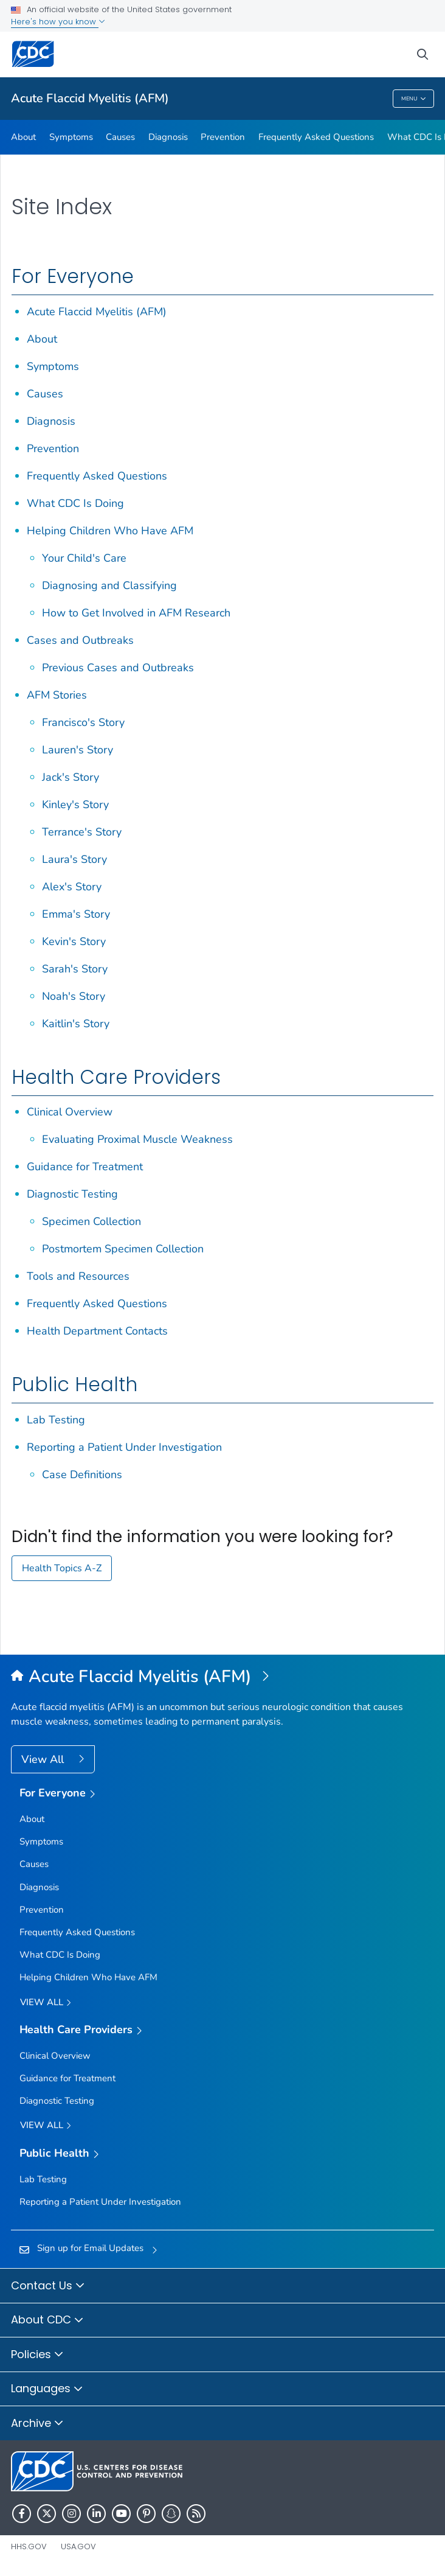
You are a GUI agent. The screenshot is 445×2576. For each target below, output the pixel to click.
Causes (120, 137)
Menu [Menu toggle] (413, 99)
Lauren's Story (77, 749)
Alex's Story (72, 886)
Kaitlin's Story (75, 1023)
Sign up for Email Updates (90, 2248)
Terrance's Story (82, 832)
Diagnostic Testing (72, 1194)
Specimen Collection (91, 1221)
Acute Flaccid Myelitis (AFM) (90, 98)
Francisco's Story (83, 722)
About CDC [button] (47, 2320)
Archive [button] (37, 2423)
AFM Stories (57, 695)
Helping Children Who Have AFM (110, 530)
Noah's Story (73, 996)
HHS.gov (29, 2546)
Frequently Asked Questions (316, 137)
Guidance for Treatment (85, 1166)
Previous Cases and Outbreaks (118, 667)
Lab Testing (56, 1419)
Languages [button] (47, 2389)
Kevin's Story (74, 941)
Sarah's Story (75, 969)
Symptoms (71, 137)
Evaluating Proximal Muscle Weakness (137, 1139)
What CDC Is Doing (75, 503)
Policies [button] (37, 2355)
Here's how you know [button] (58, 21)
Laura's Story (74, 859)
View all (45, 2003)
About (23, 137)
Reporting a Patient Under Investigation (124, 1447)
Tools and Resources (78, 1276)
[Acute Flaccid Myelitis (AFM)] (222, 1677)
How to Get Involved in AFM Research (136, 613)
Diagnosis (168, 137)
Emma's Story (76, 914)
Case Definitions (82, 1474)
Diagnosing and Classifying (109, 585)
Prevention (223, 137)
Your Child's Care (84, 558)
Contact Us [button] (48, 2286)
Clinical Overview (69, 1112)
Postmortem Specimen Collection (123, 1248)
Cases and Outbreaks (80, 640)
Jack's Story (70, 777)
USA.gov (78, 2546)
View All (44, 1759)
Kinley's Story (75, 804)
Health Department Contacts (97, 1331)
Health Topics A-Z (62, 1568)
